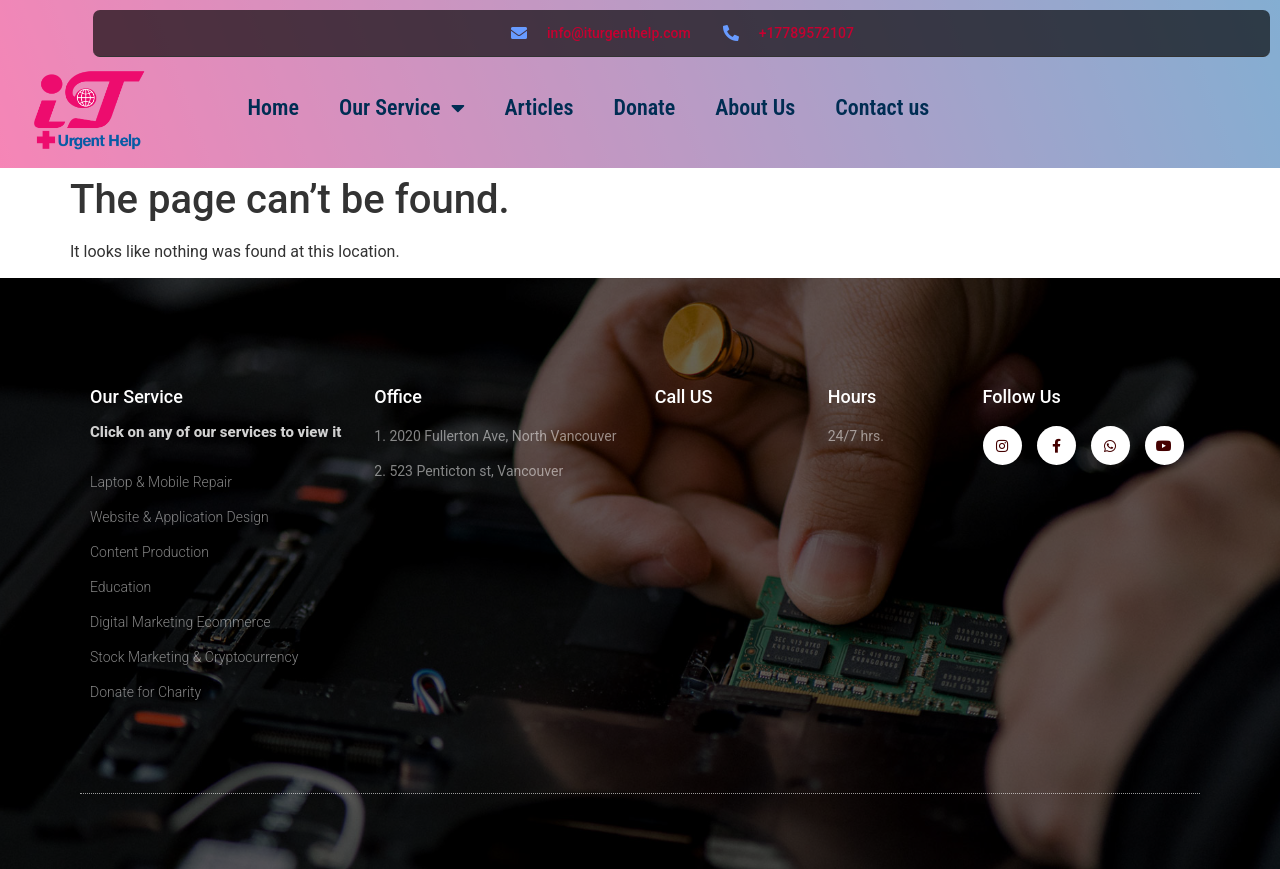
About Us (755, 107)
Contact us (882, 107)
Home (273, 107)
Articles (539, 107)
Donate (644, 107)
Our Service (402, 108)
